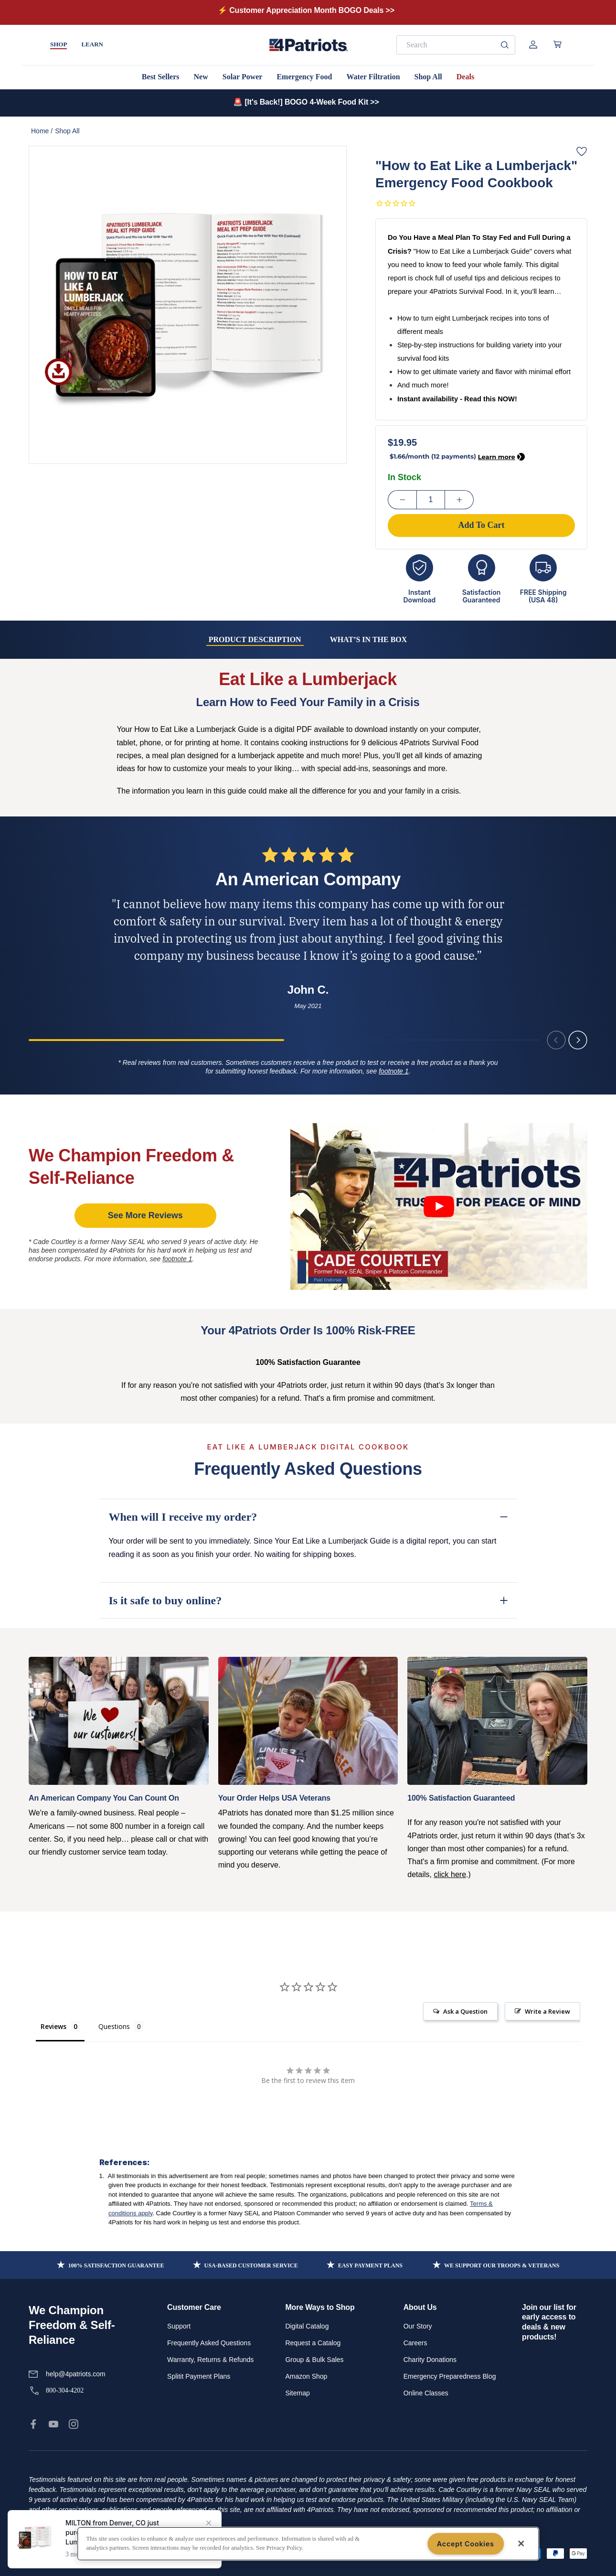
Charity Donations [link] (430, 2359)
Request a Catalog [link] (312, 2343)
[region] (308, 2544)
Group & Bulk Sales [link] (314, 2359)
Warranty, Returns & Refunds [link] (210, 2359)
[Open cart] (557, 44)
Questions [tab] (114, 2026)
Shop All (428, 77)
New (201, 77)
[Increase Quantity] (459, 499)
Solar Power (243, 77)
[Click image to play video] (439, 1207)
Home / (42, 131)
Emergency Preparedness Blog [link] (450, 2376)
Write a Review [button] (547, 2011)
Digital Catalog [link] (307, 2326)
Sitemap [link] (297, 2393)
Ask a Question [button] (465, 2011)
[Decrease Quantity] (402, 499)
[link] (33, 2424)
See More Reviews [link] (145, 1215)
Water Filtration (373, 77)
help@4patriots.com (76, 2374)
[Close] (520, 2543)
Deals (465, 77)
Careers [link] (415, 2343)
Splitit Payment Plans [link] (198, 2376)
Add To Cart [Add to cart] (481, 525)
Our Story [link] (418, 2326)
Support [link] (179, 2326)
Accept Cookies (465, 2544)
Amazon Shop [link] (306, 2376)
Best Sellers (161, 77)
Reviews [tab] (53, 2026)
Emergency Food (304, 77)
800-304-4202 (65, 2390)
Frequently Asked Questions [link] (209, 2343)
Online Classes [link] (426, 2393)
